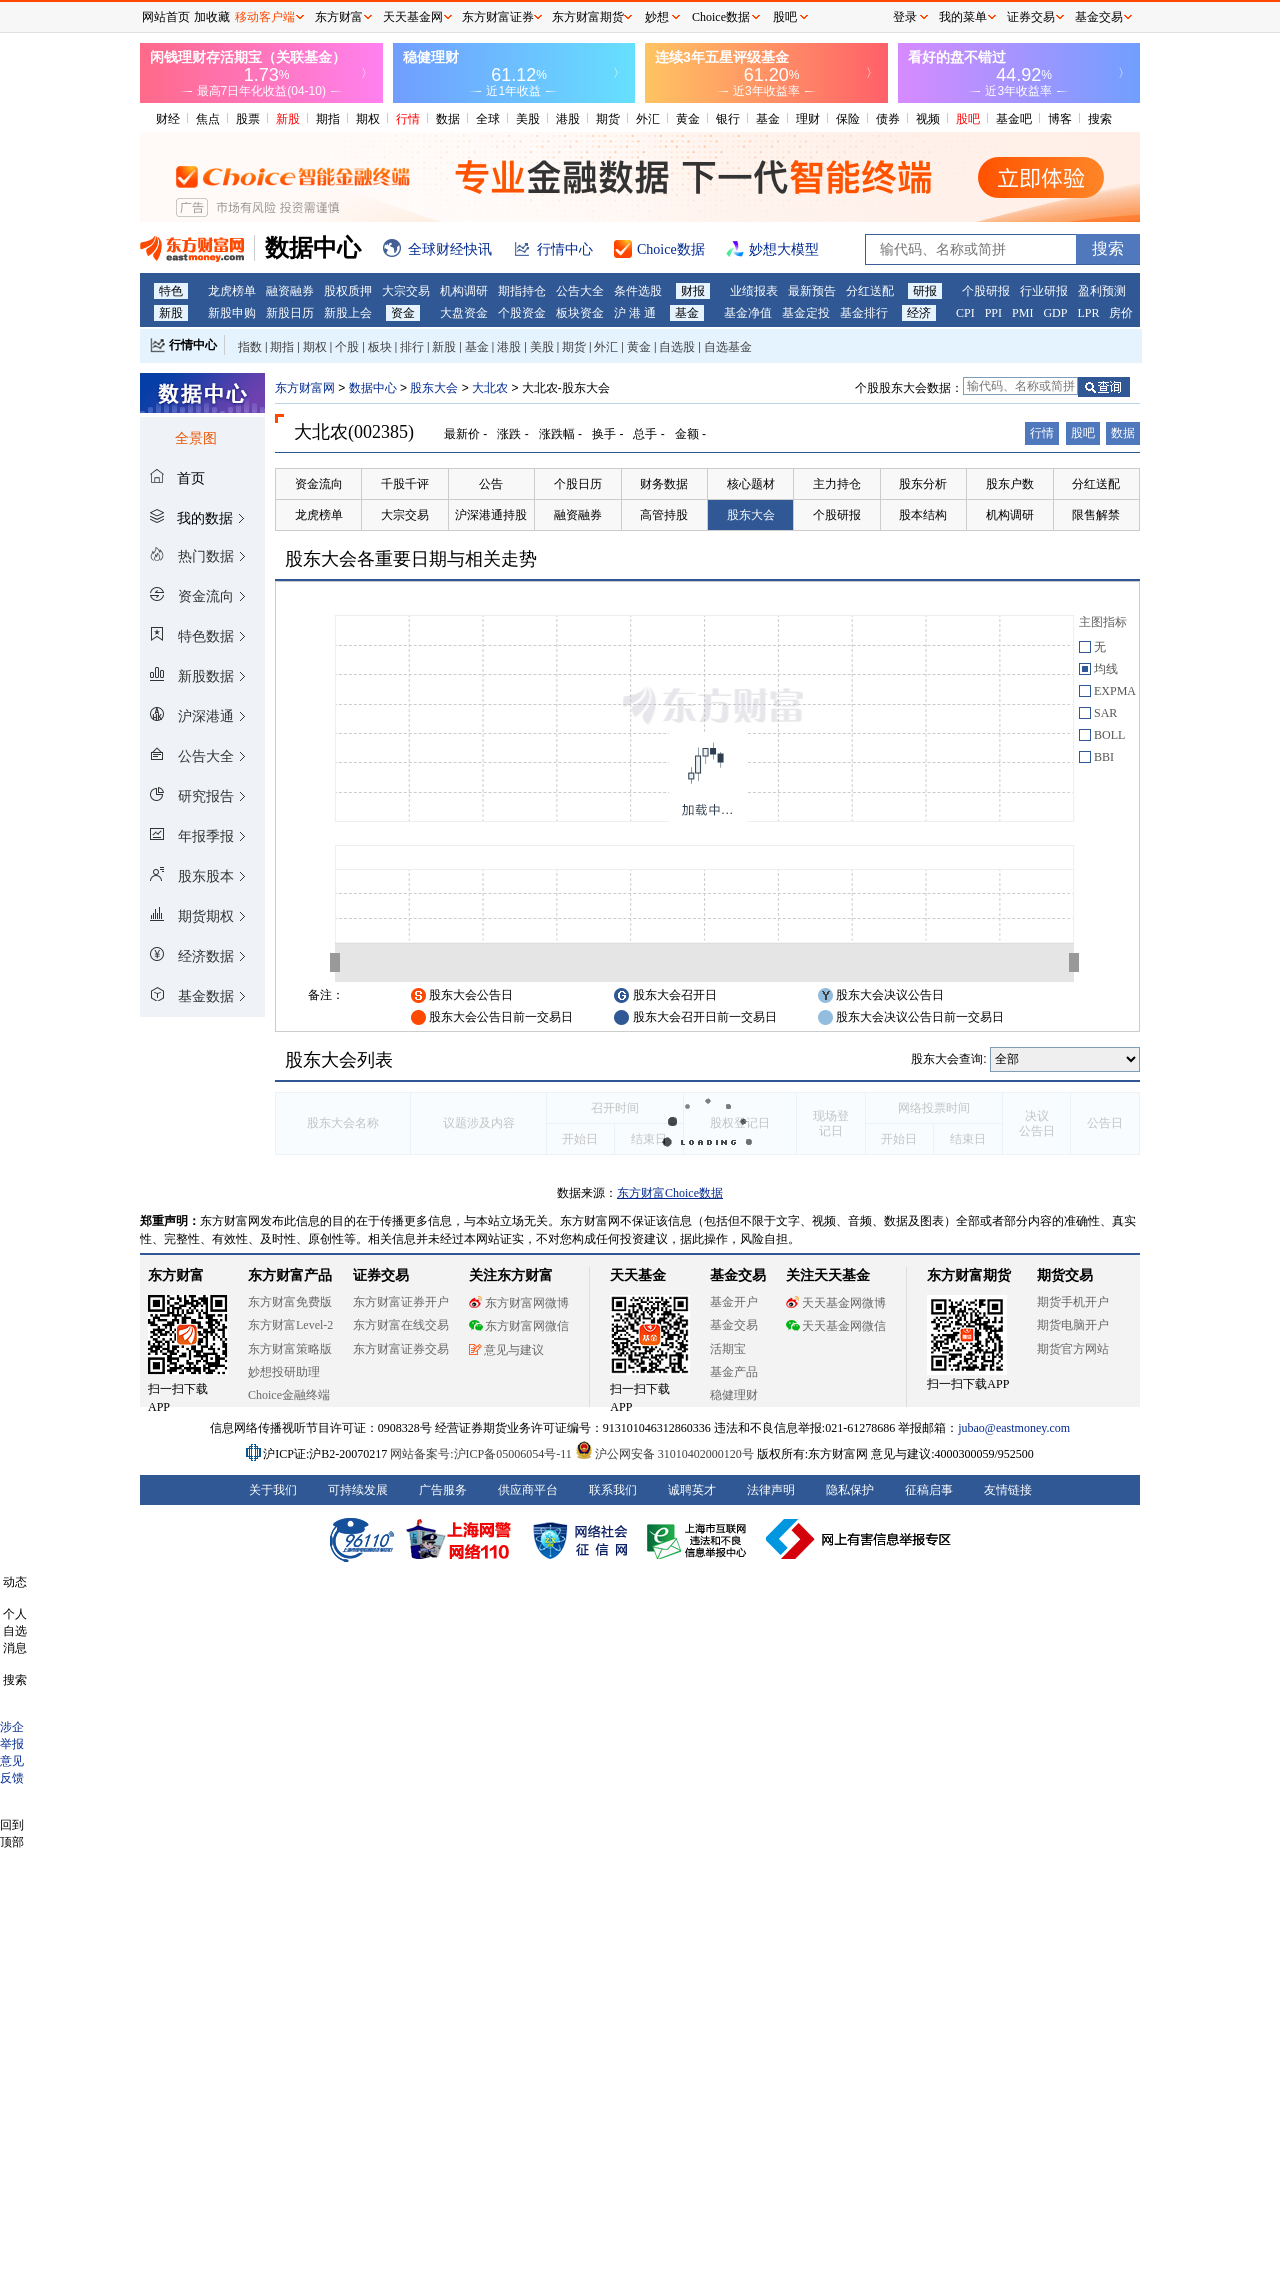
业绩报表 (754, 291)
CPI (965, 313)
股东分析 (923, 484)
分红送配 (870, 291)
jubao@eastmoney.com (1014, 1428)
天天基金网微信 (836, 1326)
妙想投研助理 (284, 1372)
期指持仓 (522, 291)
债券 (888, 119)
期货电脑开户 (1073, 1325)
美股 (528, 119)
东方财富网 (305, 388)
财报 (693, 291)
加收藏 (212, 17)
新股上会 (348, 313)
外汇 (648, 119)
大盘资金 (464, 313)
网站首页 (166, 17)
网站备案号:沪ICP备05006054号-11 (482, 1454)
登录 (905, 17)
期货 (608, 119)
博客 (1060, 119)
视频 (928, 119)
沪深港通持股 (491, 515)
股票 (248, 119)
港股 (568, 119)
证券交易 (1031, 17)
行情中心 (193, 345)
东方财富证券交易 (401, 1349)
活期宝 (728, 1349)
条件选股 (638, 291)
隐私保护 (850, 1490)
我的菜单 (963, 17)
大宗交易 (406, 291)
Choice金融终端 (289, 1395)
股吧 (968, 119)
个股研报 (986, 291)
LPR (1088, 313)
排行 (412, 347)
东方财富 (176, 1275)
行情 (408, 119)
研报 (925, 291)
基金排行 (864, 313)
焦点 (208, 119)
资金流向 (319, 484)
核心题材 (751, 484)
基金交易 (734, 1325)
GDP (1055, 313)
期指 (328, 119)
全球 (488, 119)
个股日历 (578, 484)
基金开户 (734, 1302)
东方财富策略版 (290, 1349)
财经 (168, 119)
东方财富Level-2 (290, 1325)
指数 (250, 347)
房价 (1121, 313)
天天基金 (638, 1275)
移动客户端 (265, 17)
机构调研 (464, 291)
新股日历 (290, 313)
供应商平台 (528, 1490)
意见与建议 (506, 1350)
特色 (171, 291)
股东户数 (1010, 484)
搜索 (1100, 119)
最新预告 (812, 291)
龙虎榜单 (232, 291)
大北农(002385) (354, 432)
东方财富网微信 (519, 1326)
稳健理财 (734, 1395)
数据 (448, 119)
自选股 (677, 347)
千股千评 (405, 484)
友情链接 (1008, 1490)
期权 (368, 119)
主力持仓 (837, 484)
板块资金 (580, 313)
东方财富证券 (498, 17)
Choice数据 (721, 17)
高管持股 (664, 515)
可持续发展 (358, 1490)
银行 (728, 119)
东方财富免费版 (290, 1302)
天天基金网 (413, 17)
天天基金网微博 (836, 1303)
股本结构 (923, 515)
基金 (768, 119)
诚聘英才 (692, 1490)
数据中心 (373, 388)
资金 (403, 313)
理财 (808, 119)
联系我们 (613, 1490)
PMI (1022, 313)
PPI (993, 313)
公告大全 (580, 291)
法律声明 (771, 1490)
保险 (848, 119)
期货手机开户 (1073, 1302)
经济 (919, 313)
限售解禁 (1096, 515)
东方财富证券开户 (401, 1302)
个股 (347, 347)
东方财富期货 (969, 1275)
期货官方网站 (1073, 1349)
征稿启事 (929, 1490)
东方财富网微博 (519, 1303)
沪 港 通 (635, 313)
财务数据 (664, 484)
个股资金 (522, 313)
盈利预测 (1102, 291)
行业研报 (1044, 291)
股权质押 (348, 291)
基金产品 (734, 1372)
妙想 (657, 17)
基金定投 (806, 313)
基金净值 (748, 313)
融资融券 (290, 291)
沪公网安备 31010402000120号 (664, 1454)
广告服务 (443, 1490)
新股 (288, 119)
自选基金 (728, 347)
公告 (491, 484)
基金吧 (1014, 119)
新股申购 (232, 313)
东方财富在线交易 (401, 1325)
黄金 (688, 119)
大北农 (490, 388)
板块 (380, 347)
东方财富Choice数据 (670, 1193)
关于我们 (273, 1490)
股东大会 (434, 388)
